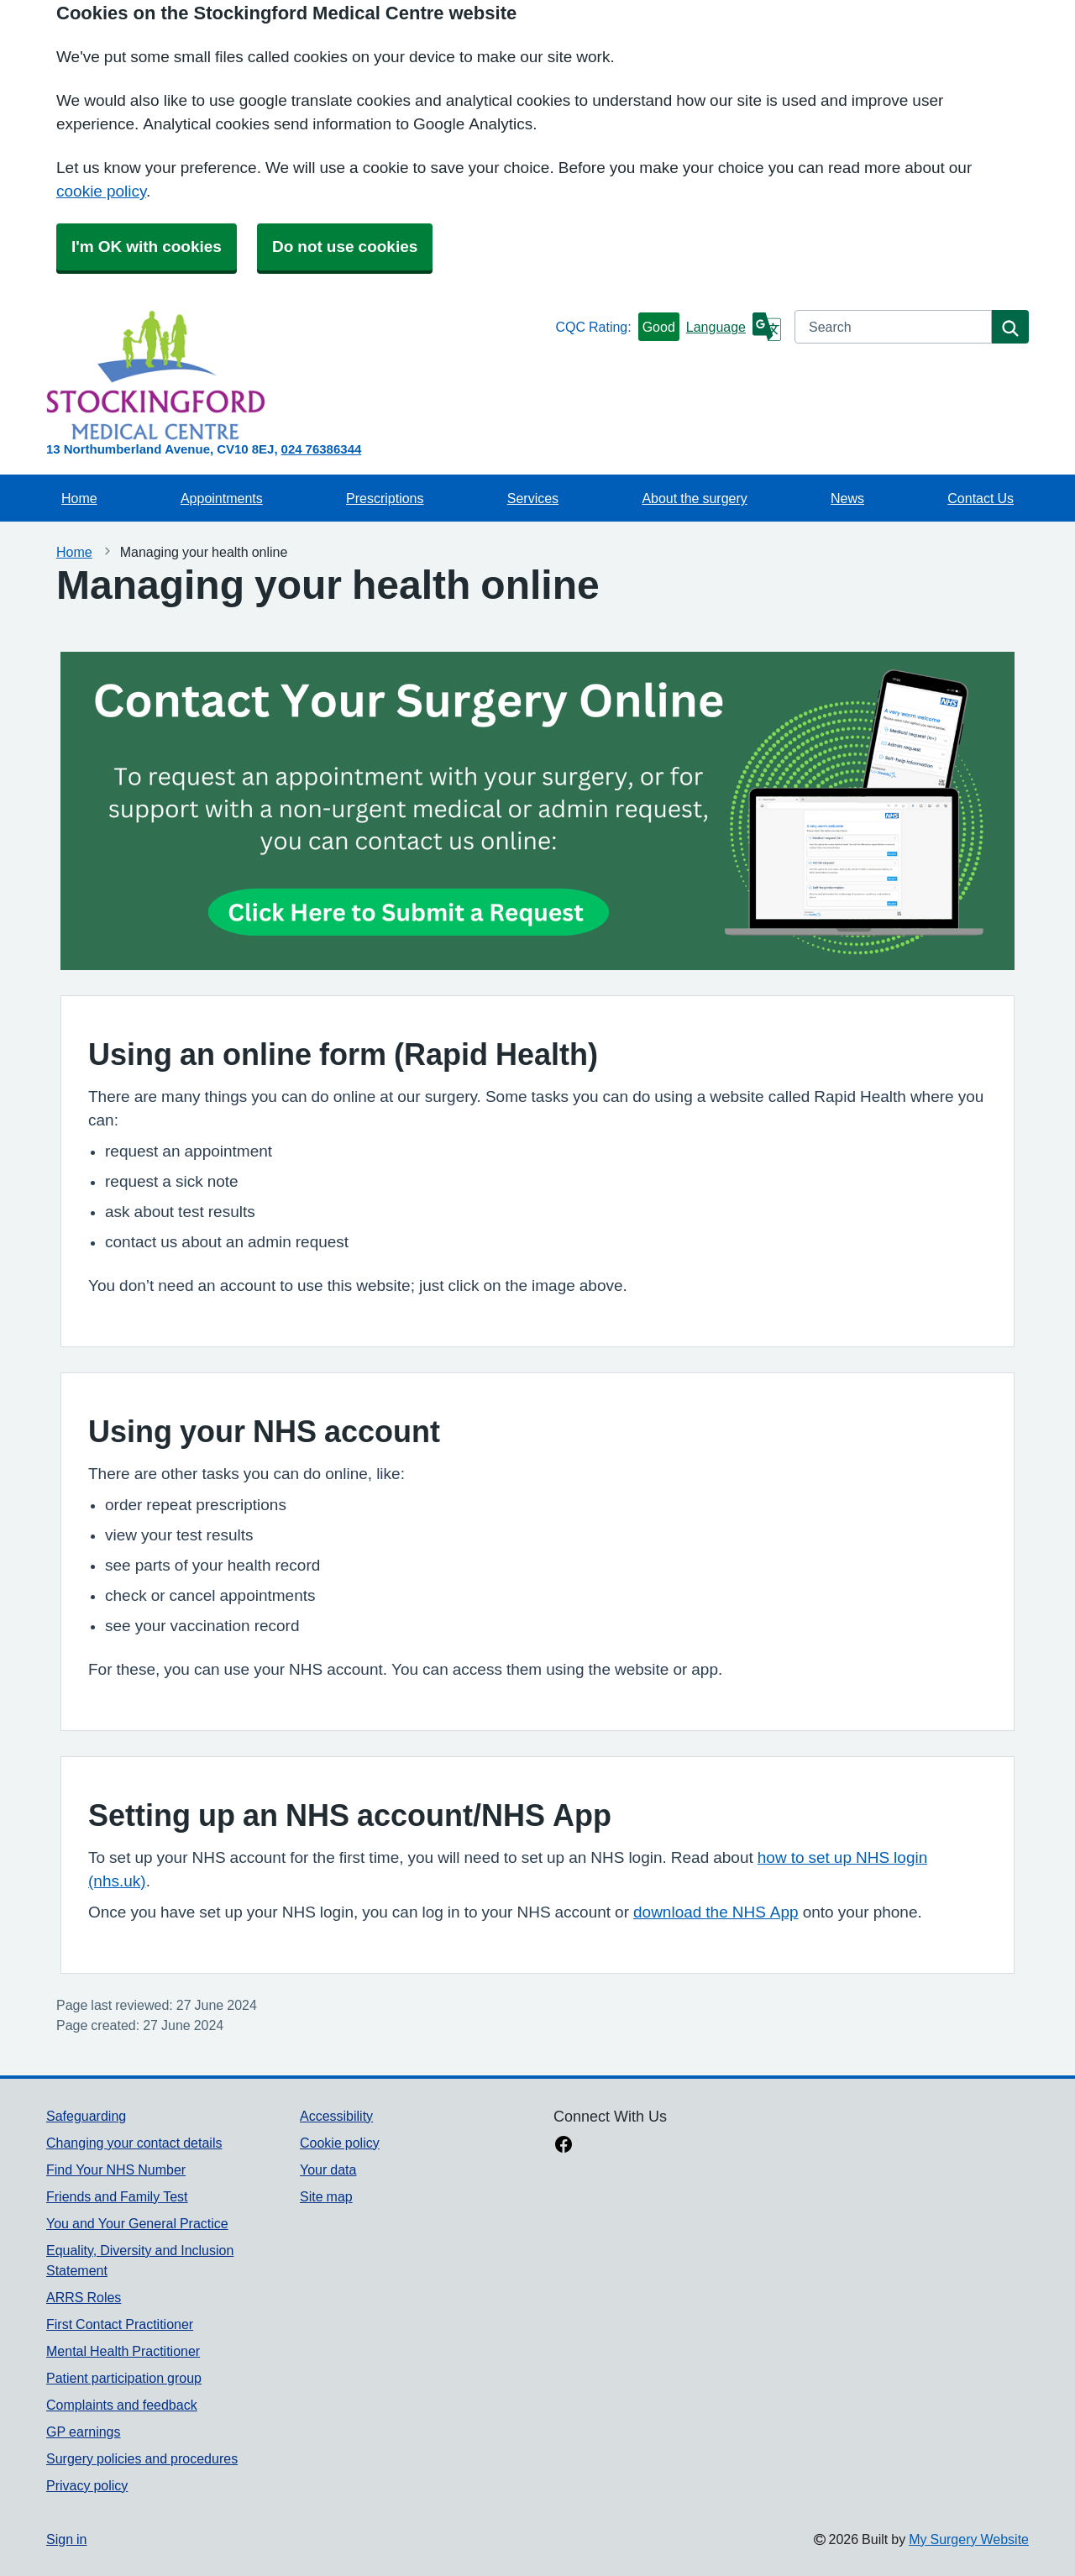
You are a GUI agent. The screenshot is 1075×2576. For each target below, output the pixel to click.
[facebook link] (563, 2146)
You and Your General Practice (137, 2223)
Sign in (66, 2539)
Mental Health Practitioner (123, 2351)
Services (532, 498)
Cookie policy (340, 2142)
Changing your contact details (134, 2142)
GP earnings (83, 2431)
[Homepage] (297, 375)
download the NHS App (716, 1912)
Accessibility (336, 2115)
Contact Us (980, 498)
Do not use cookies (344, 246)
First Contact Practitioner (119, 2324)
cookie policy (101, 191)
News (847, 498)
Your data (328, 2169)
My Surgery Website (969, 2539)
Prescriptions (384, 498)
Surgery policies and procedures (142, 2458)
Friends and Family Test (117, 2196)
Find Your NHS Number (116, 2169)
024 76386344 (321, 449)
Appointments (222, 498)
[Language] (733, 327)
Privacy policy (87, 2485)
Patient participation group (124, 2378)
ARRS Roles (83, 2297)
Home (79, 498)
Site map (326, 2196)
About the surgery (694, 498)
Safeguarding (86, 2115)
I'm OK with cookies (146, 246)
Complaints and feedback (121, 2404)
